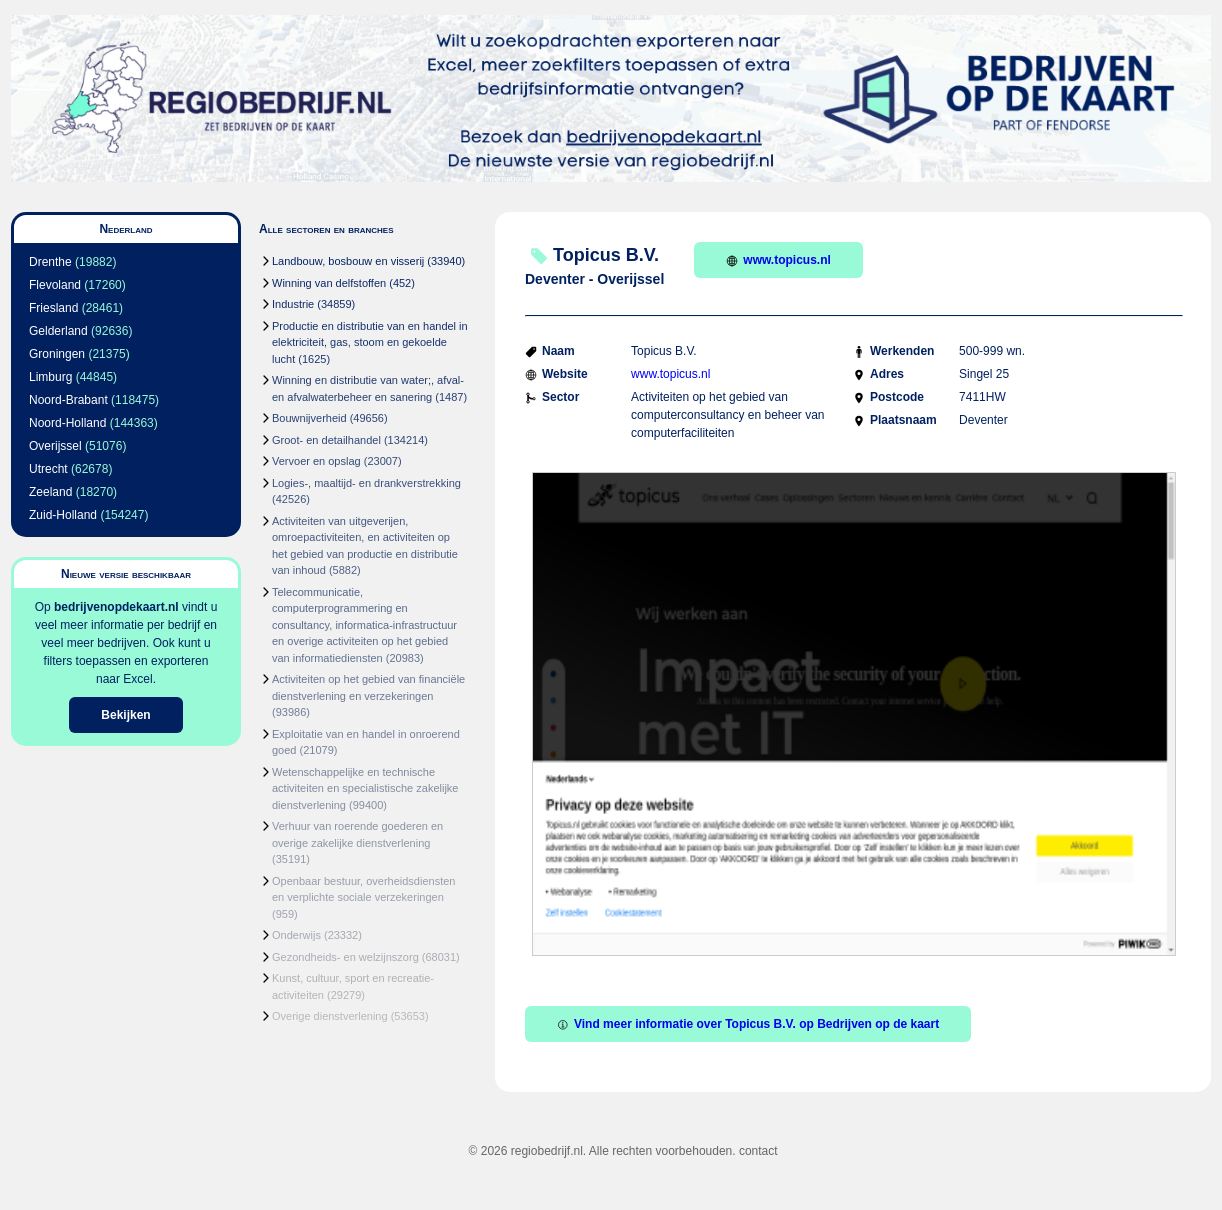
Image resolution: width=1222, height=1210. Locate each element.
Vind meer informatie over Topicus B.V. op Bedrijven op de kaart (748, 1024)
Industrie (293, 304)
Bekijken (125, 715)
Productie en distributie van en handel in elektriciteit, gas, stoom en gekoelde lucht (370, 342)
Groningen (57, 354)
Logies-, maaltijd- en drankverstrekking (366, 483)
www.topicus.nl (778, 260)
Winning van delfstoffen (329, 283)
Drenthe (50, 262)
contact (758, 1151)
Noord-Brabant (68, 400)
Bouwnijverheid (309, 418)
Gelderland (58, 331)
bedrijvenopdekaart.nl (116, 607)
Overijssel (55, 446)
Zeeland (50, 492)
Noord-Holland (67, 423)
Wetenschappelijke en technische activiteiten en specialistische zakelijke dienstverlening (365, 788)
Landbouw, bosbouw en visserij (348, 261)
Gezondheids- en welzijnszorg (345, 957)
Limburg (50, 377)
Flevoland (55, 285)
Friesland (53, 308)
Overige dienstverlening (330, 1016)
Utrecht (48, 469)
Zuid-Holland (63, 515)
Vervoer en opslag (316, 461)
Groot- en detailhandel (326, 440)
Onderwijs (296, 935)
